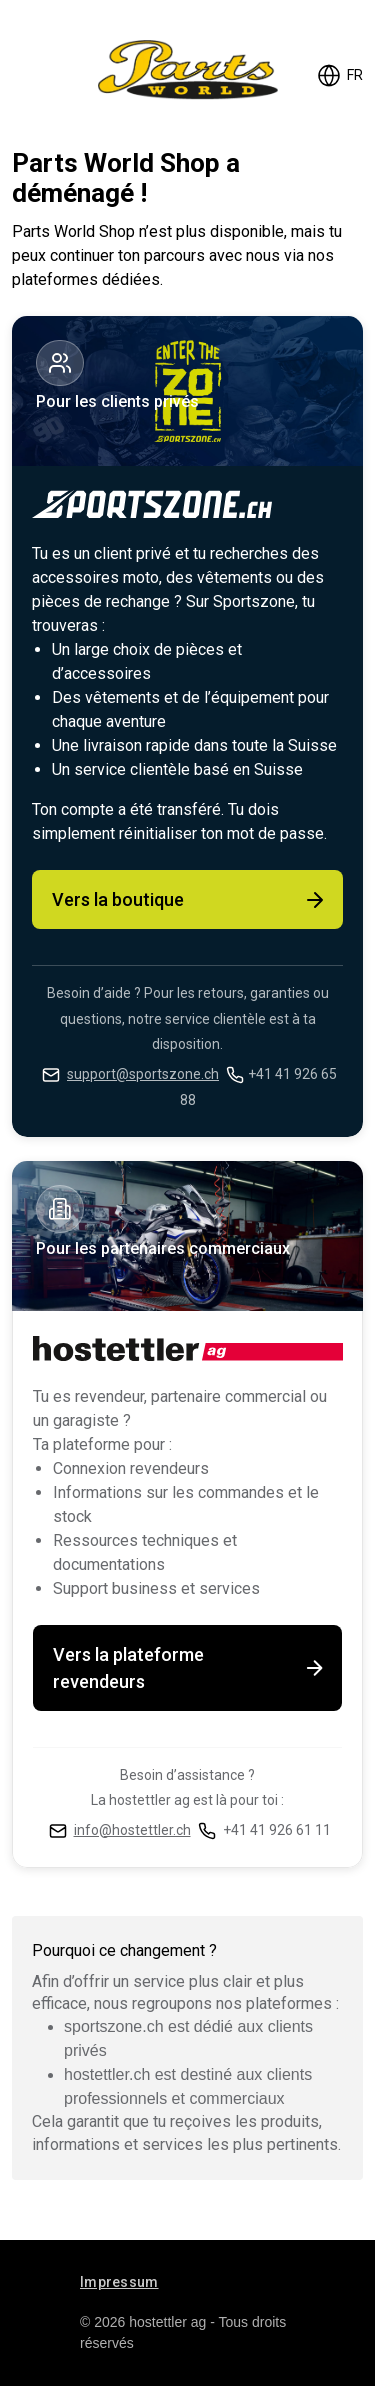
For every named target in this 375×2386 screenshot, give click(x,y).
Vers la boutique (189, 900)
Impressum (119, 2282)
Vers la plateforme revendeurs (189, 1668)
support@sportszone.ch (143, 1074)
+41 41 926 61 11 (277, 1830)
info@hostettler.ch (132, 1830)
